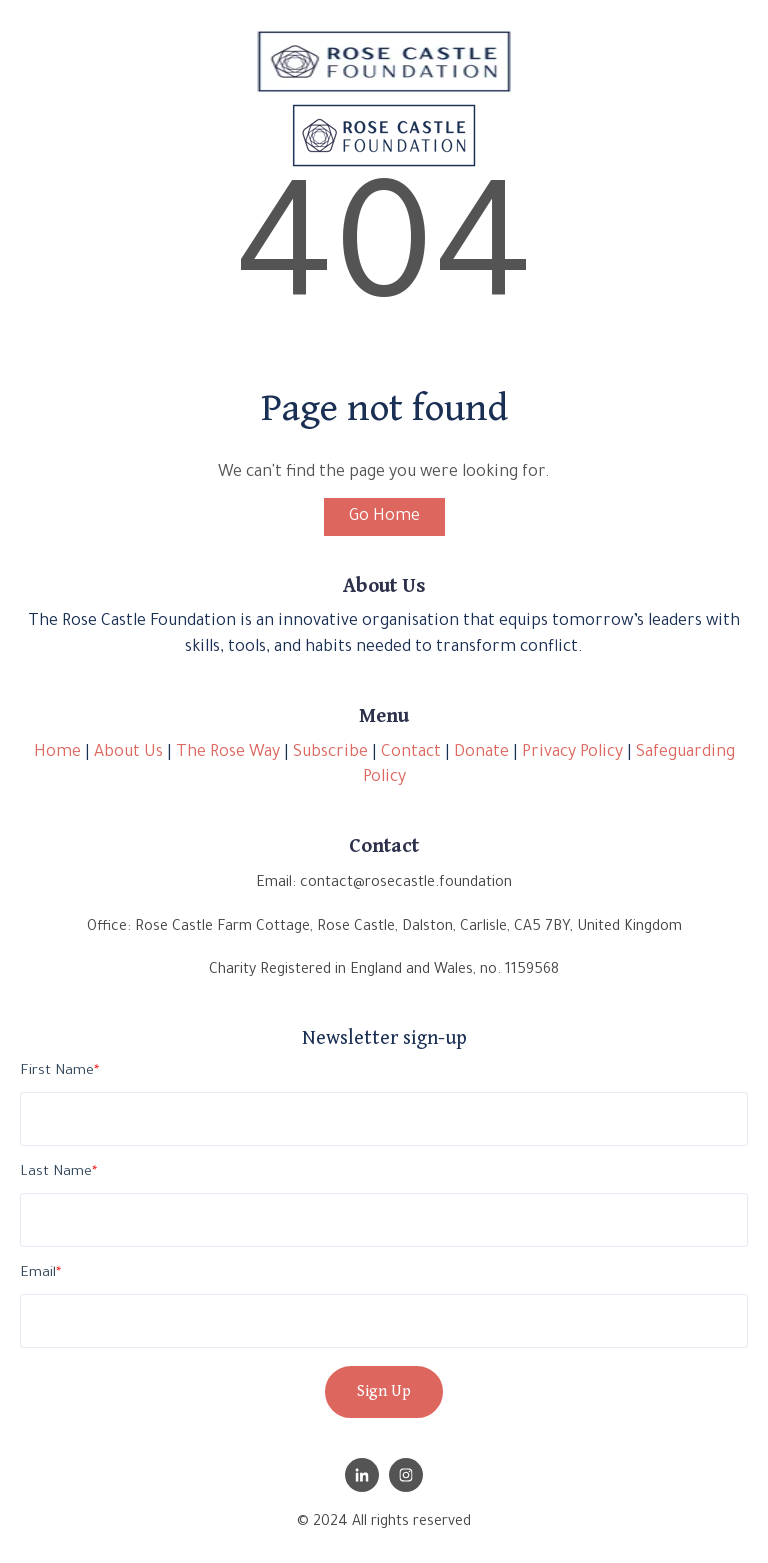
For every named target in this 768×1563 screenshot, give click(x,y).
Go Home (384, 517)
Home (57, 753)
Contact (411, 753)
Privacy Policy (572, 753)
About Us (128, 753)
